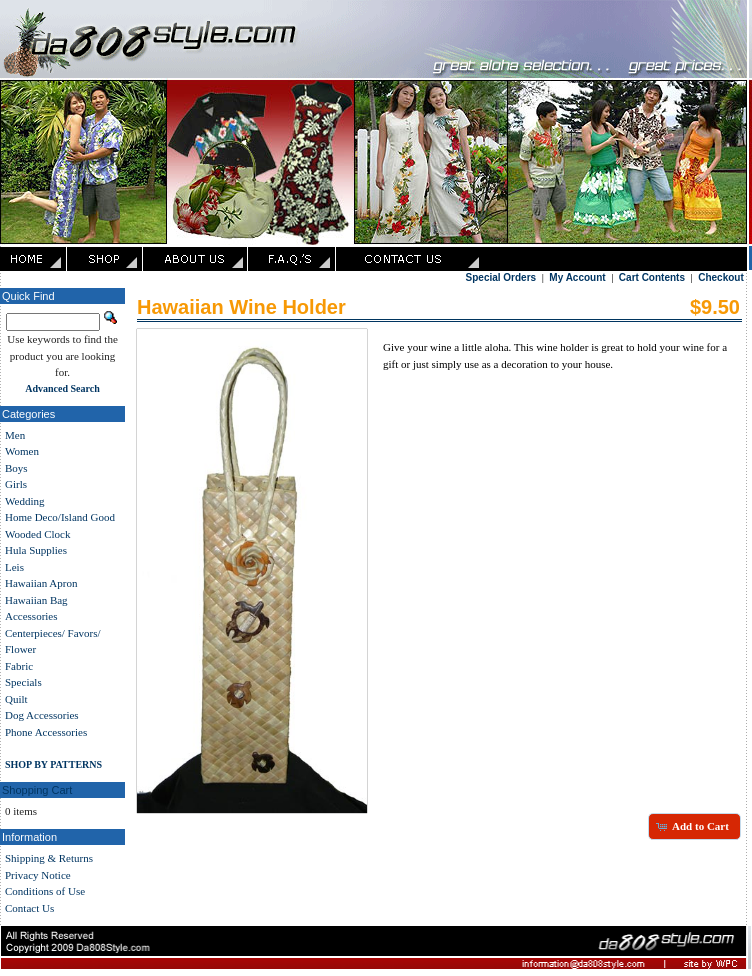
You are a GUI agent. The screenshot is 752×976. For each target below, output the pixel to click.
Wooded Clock (37, 534)
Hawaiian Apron (41, 583)
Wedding (24, 501)
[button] (694, 826)
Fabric (19, 666)
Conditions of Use (45, 891)
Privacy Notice (38, 875)
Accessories (31, 616)
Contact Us (29, 908)
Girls (16, 484)
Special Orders (501, 277)
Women (22, 451)
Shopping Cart (37, 790)
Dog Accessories (42, 715)
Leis (14, 567)
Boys (16, 468)
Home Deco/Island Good (60, 517)
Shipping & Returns (49, 858)
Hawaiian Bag (36, 600)
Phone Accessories (46, 732)
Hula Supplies (36, 550)
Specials (23, 682)
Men (15, 435)
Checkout (721, 277)
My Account (577, 277)
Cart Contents (652, 277)
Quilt (16, 699)
